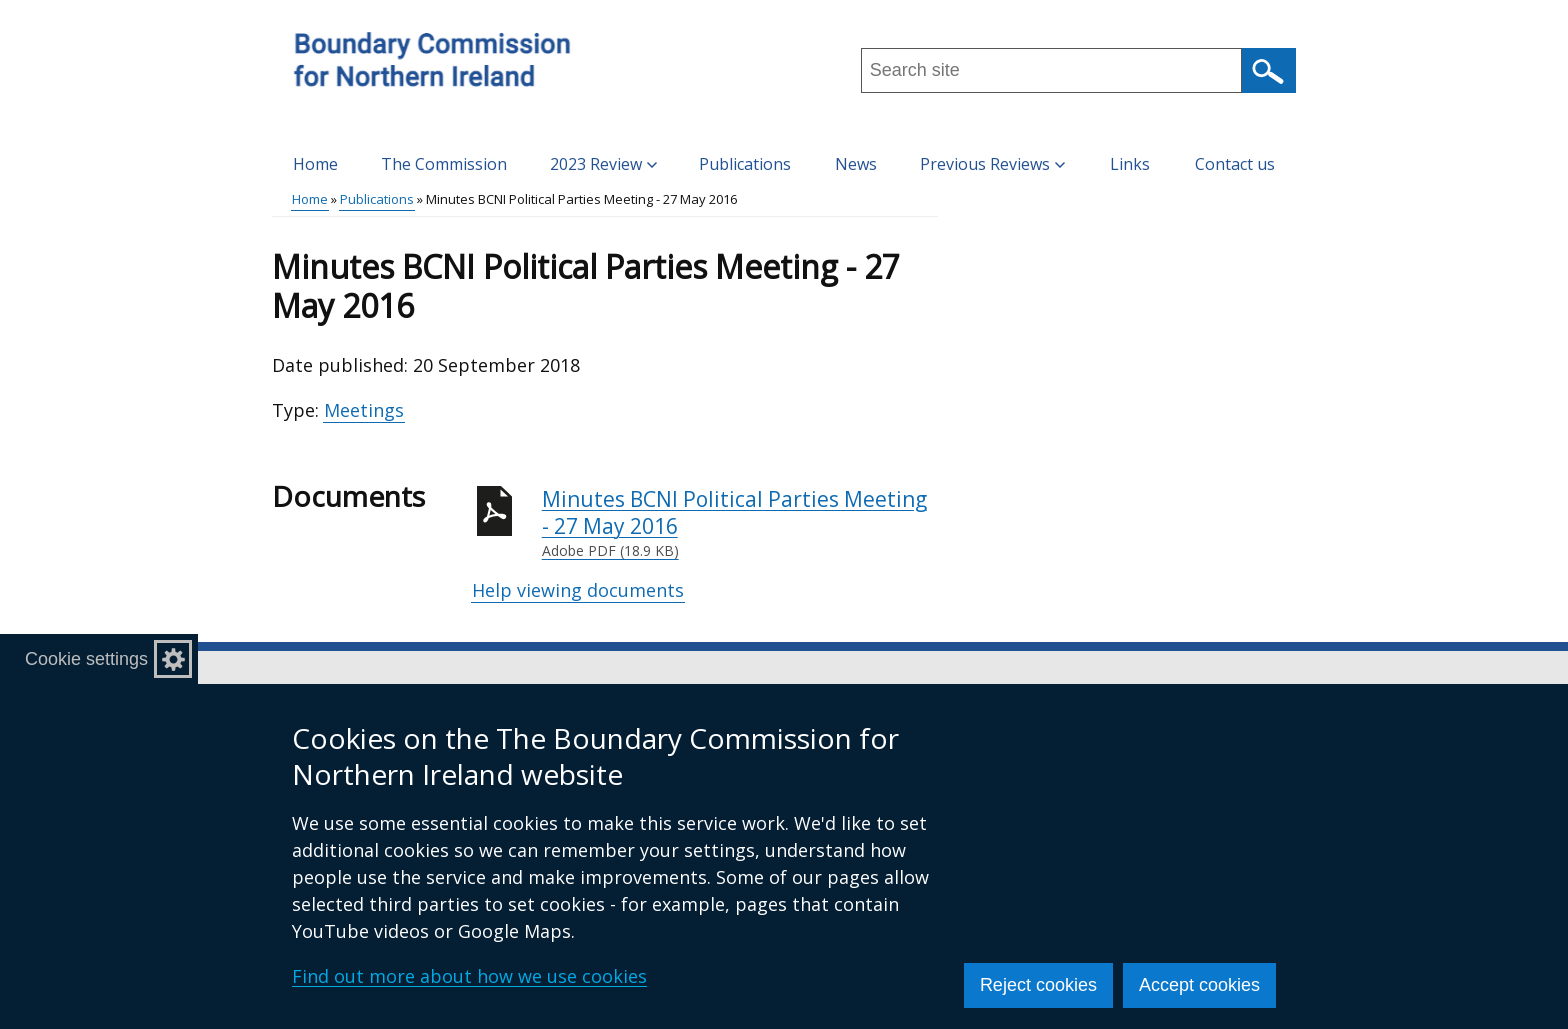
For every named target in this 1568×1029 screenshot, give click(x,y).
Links (1130, 164)
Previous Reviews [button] (992, 164)
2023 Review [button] (603, 164)
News (856, 164)
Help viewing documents (578, 590)
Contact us (1235, 164)
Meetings (364, 410)
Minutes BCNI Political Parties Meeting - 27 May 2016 (740, 523)
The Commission (444, 164)
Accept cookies (1199, 985)
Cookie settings (86, 659)
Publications (745, 164)
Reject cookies (1038, 985)
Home (315, 164)
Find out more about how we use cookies (469, 976)
